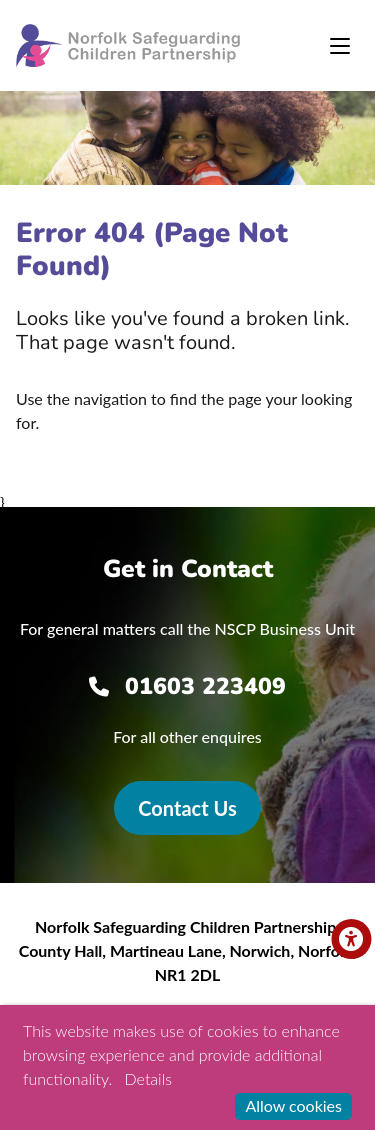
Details (148, 1078)
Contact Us (187, 808)
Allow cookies (293, 1105)
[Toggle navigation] (340, 46)
